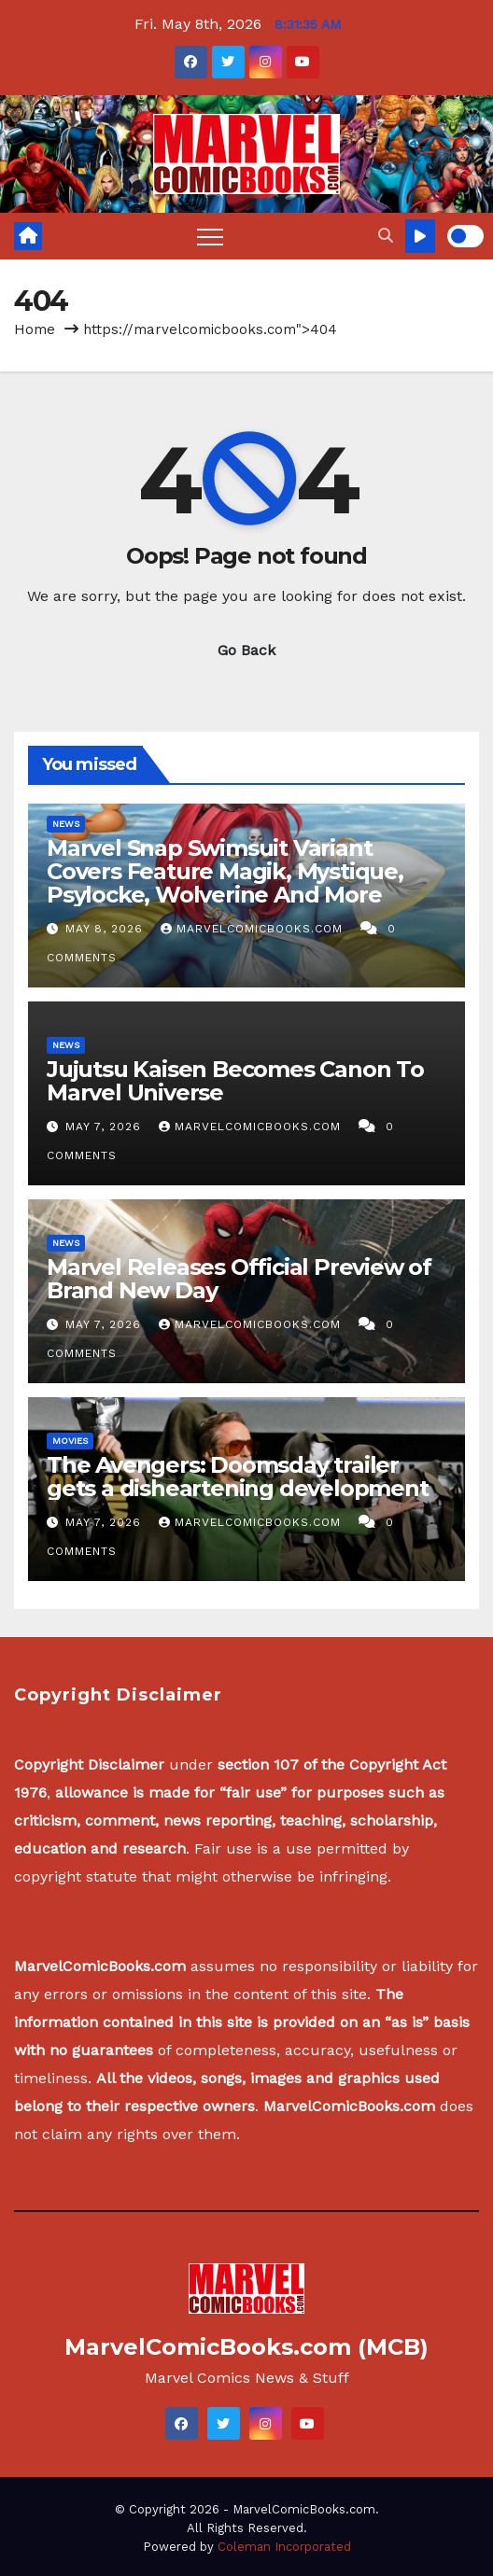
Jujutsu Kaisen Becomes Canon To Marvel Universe (235, 1081)
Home (34, 329)
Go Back (246, 650)
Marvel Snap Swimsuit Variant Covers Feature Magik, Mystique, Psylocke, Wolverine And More (225, 871)
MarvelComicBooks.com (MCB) (246, 2346)
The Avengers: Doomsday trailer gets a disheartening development (238, 1476)
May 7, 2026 (105, 1126)
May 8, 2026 (106, 928)
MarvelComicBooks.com (254, 928)
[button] (385, 236)
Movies (70, 1440)
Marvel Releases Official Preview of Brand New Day (239, 1278)
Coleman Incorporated (284, 2547)
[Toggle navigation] (210, 236)
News (65, 824)
